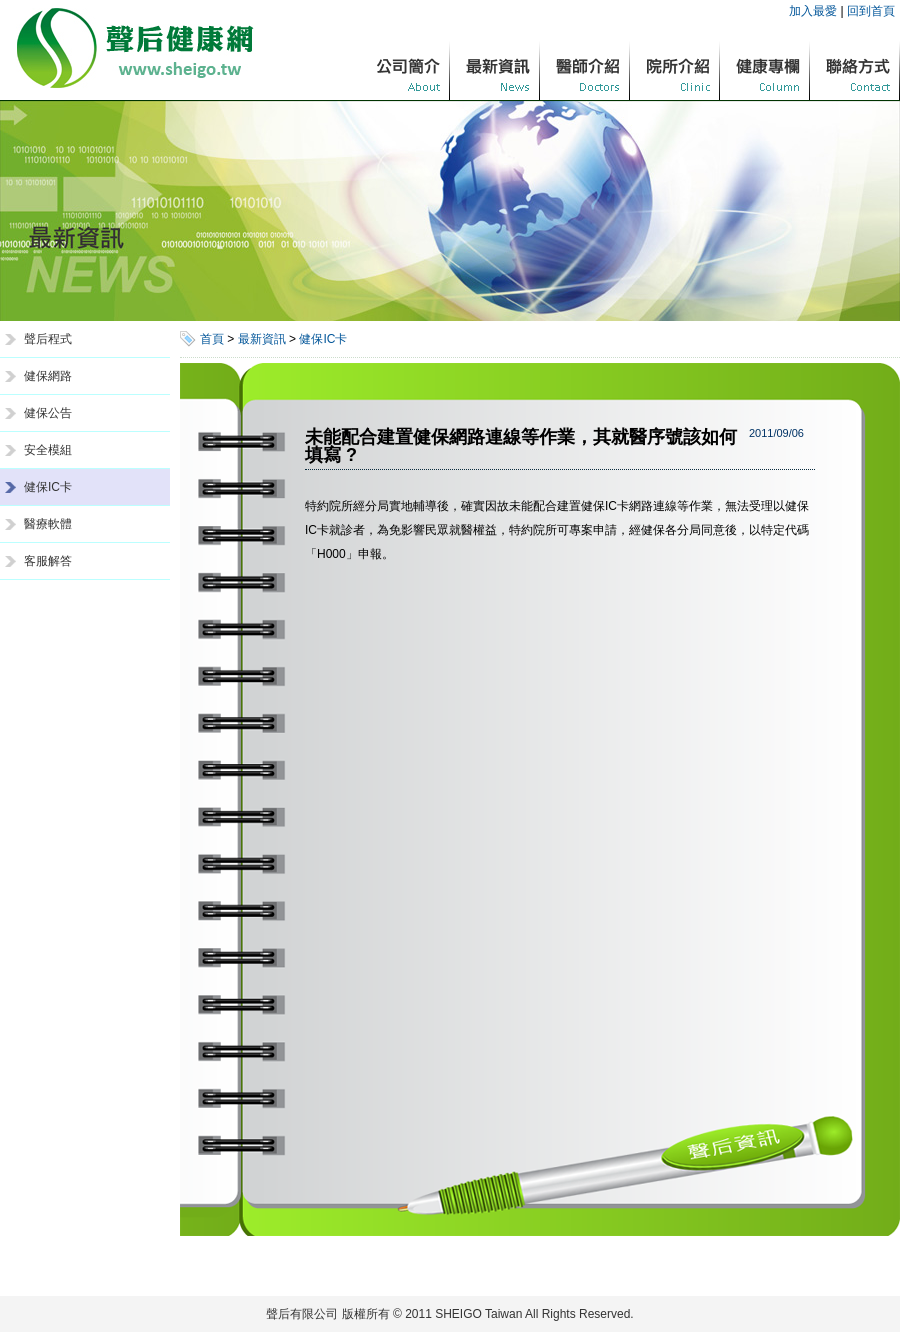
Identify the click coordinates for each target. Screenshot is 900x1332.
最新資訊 (262, 339)
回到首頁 (871, 11)
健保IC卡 (48, 487)
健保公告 (48, 413)
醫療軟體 (48, 524)
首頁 (212, 339)
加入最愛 (813, 11)
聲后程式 (48, 339)
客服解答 (48, 561)
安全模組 (48, 450)
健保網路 (48, 376)
